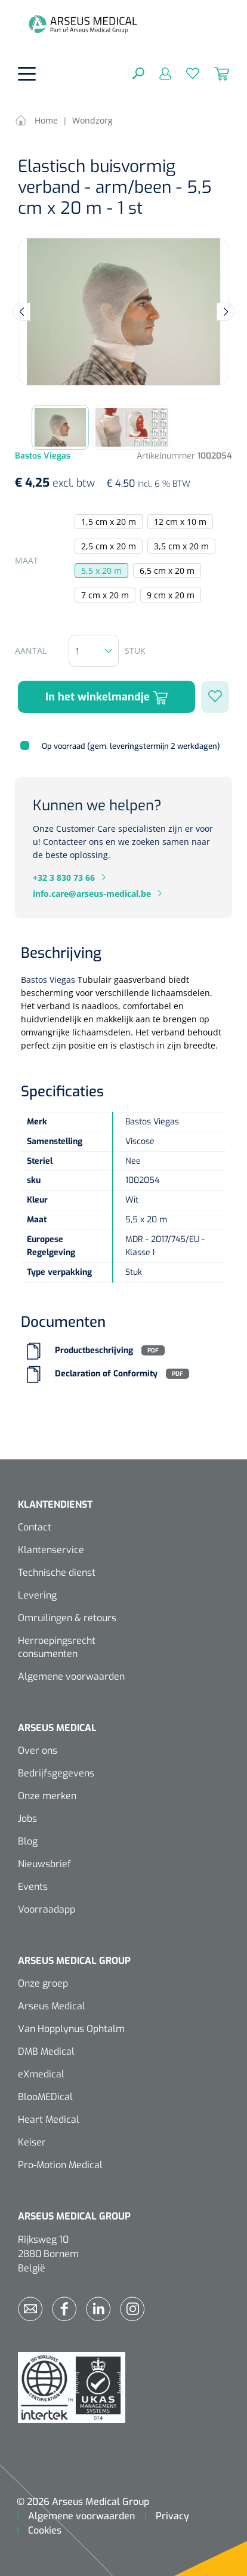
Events (33, 1886)
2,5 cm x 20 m (108, 546)
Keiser (32, 2142)
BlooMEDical (45, 2097)
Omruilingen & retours (67, 1618)
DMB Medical (46, 2051)
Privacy (172, 2516)
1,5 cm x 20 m (108, 521)
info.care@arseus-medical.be (92, 893)
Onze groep (43, 1983)
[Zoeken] (138, 73)
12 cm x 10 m (180, 521)
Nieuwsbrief (44, 1864)
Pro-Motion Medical (60, 2165)
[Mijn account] (157, 73)
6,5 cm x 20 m (167, 570)
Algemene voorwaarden (71, 1676)
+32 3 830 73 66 (64, 877)
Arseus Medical (51, 2006)
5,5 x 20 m (101, 570)
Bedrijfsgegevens (56, 1773)
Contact (34, 1527)
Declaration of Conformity (106, 1373)
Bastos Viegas (48, 979)
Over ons (37, 1750)
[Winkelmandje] (214, 73)
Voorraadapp (46, 1909)
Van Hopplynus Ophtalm (71, 2028)
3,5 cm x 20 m (181, 546)
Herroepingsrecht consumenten (56, 1647)
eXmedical (41, 2074)
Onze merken (47, 1796)
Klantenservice (51, 1550)
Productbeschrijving (94, 1350)
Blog (28, 1841)
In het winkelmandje (106, 697)
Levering (37, 1595)
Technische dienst (56, 1572)
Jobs (27, 1818)
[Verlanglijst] (185, 73)
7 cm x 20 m (105, 595)
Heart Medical (48, 2119)
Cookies (44, 2530)
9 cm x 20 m (170, 595)
